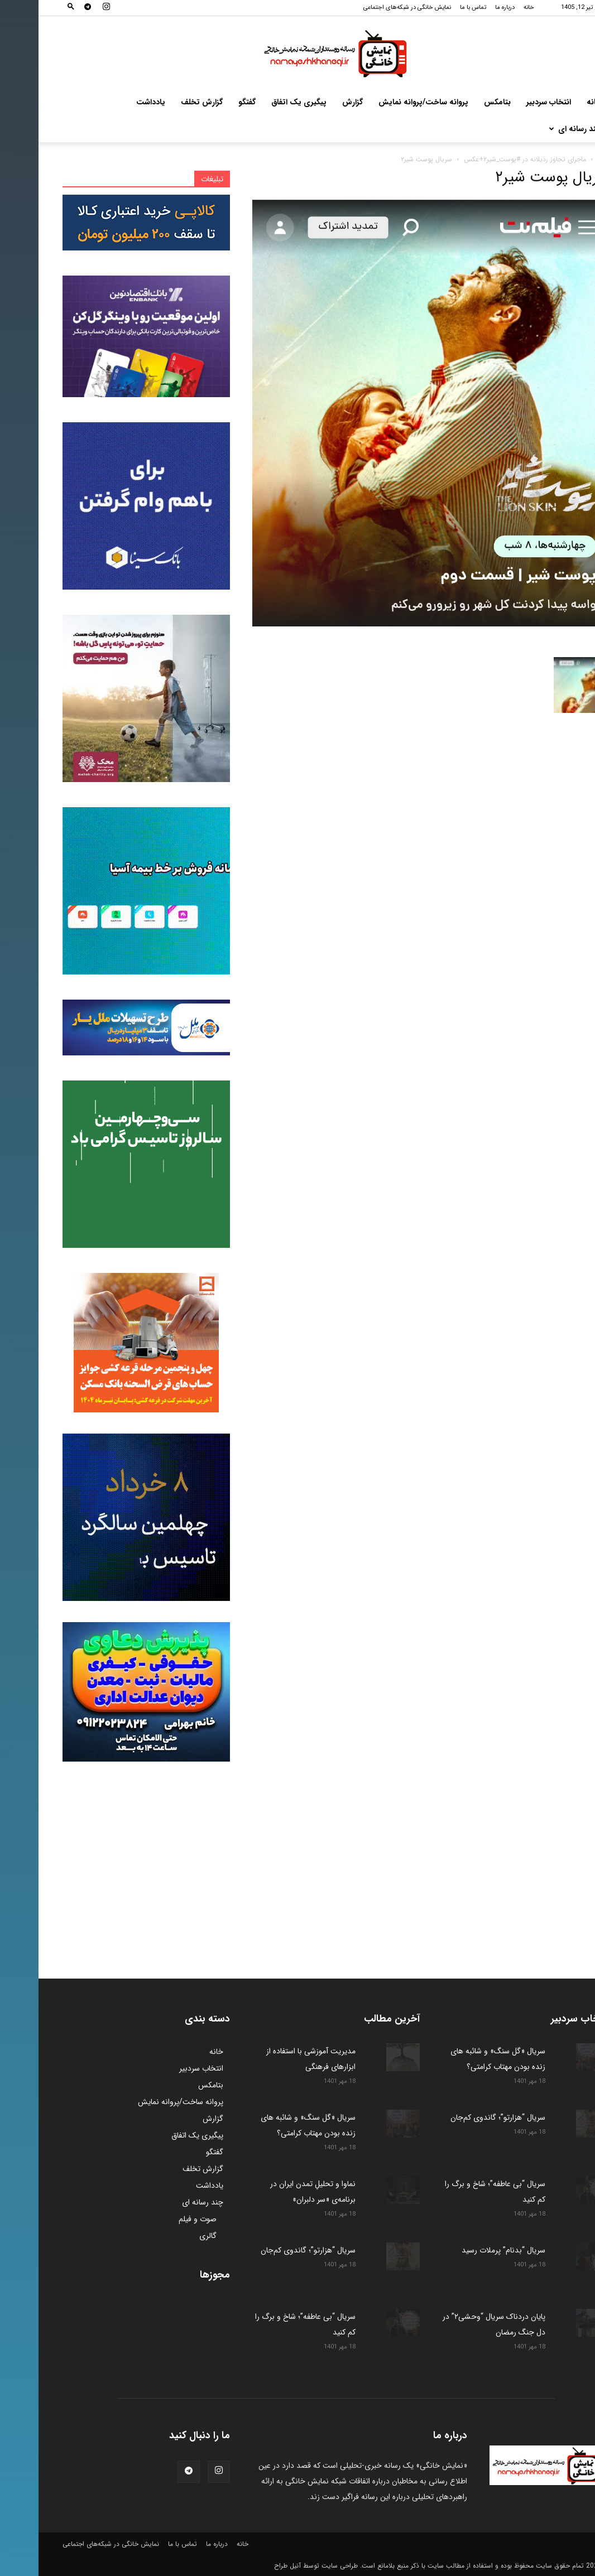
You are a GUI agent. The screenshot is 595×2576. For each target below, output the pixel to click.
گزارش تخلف (163, 102)
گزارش (314, 102)
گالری (169, 2236)
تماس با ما (434, 7)
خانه (490, 7)
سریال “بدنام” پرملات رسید (464, 2250)
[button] (32, 7)
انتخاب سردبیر (510, 102)
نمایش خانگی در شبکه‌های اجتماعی (368, 7)
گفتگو (208, 102)
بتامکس (458, 102)
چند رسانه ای (537, 129)
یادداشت (112, 102)
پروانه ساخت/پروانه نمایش (385, 102)
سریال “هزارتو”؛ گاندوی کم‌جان (458, 2117)
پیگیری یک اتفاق (260, 102)
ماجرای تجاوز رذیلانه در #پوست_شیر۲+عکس (486, 159)
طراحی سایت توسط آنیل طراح (277, 2565)
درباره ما (466, 7)
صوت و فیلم (159, 2219)
